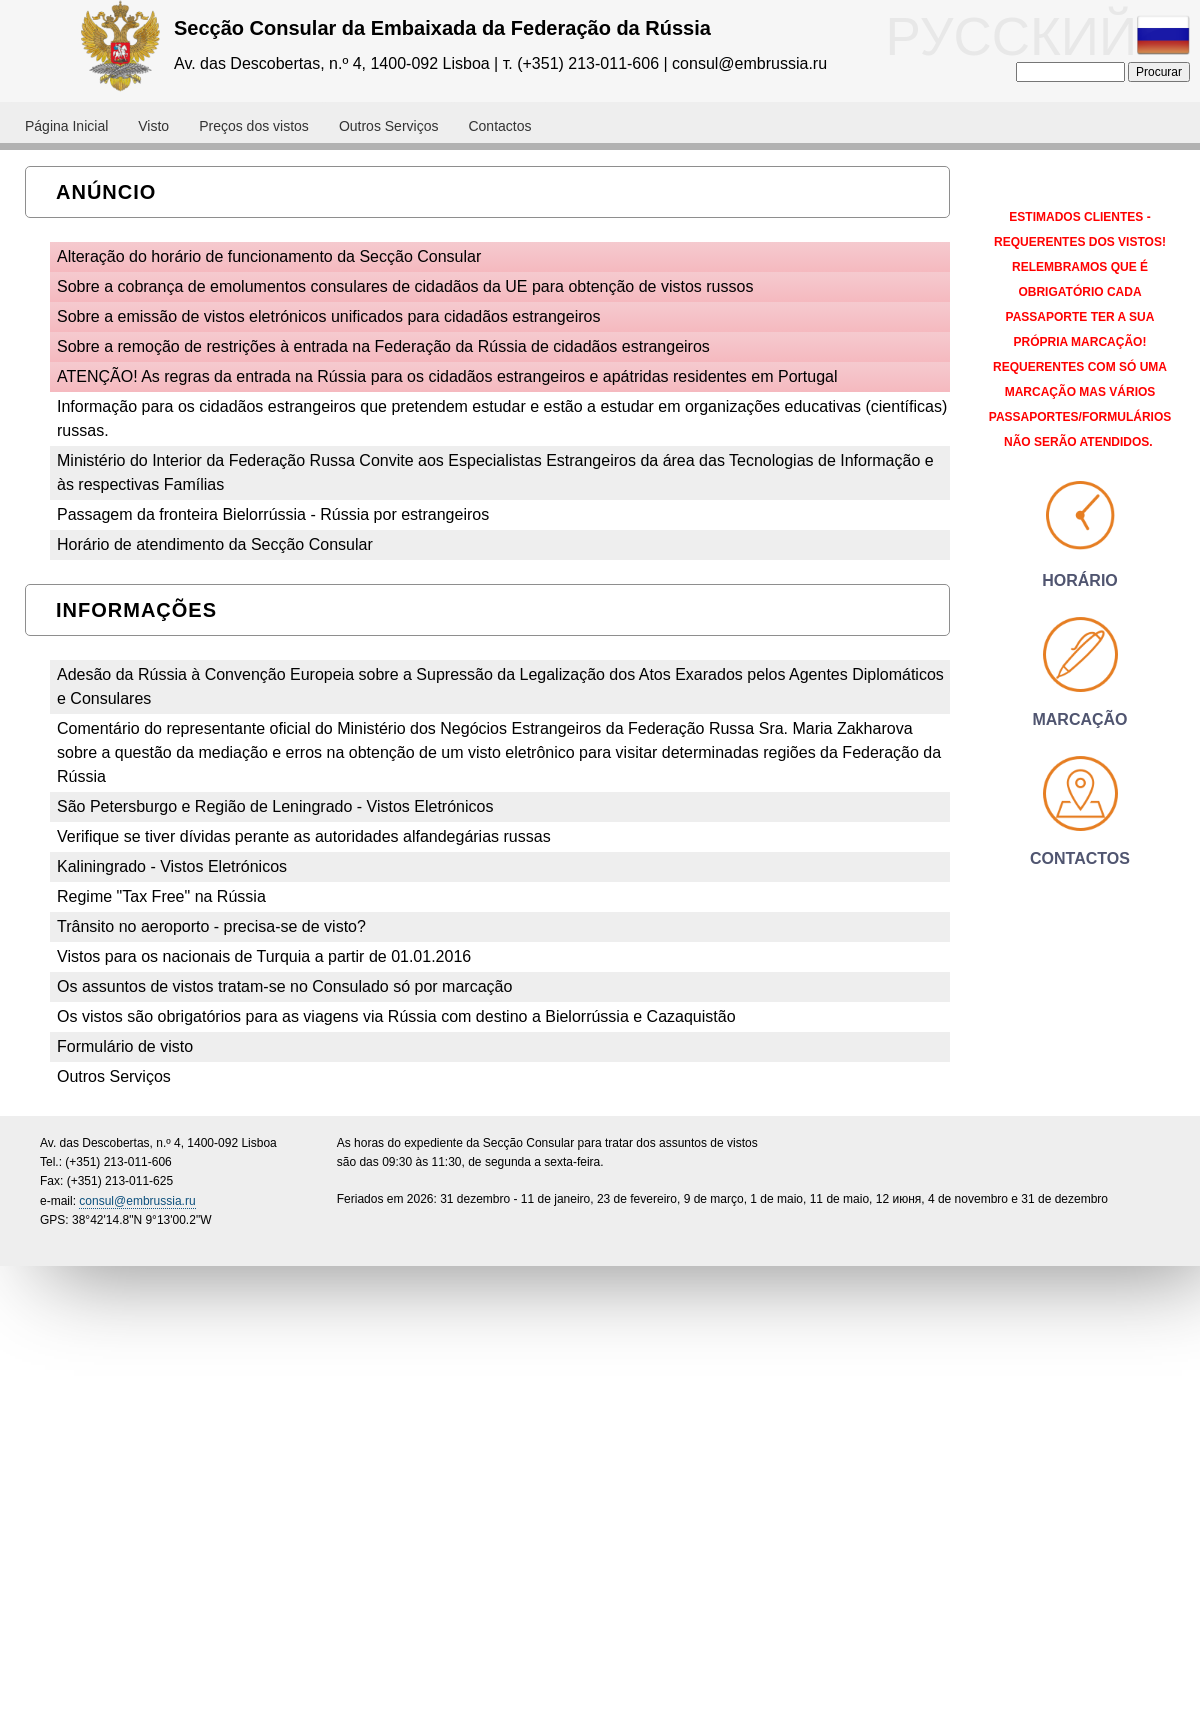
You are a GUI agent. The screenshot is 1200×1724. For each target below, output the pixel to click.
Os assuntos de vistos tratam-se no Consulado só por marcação (284, 986)
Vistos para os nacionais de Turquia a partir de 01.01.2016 (264, 956)
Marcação (1079, 719)
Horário (1080, 580)
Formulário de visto (125, 1046)
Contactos (499, 126)
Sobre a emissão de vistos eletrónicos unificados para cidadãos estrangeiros (328, 316)
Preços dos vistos (254, 126)
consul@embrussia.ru (137, 1201)
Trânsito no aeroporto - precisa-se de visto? (211, 926)
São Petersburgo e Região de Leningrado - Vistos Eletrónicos (275, 806)
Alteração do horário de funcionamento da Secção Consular (269, 256)
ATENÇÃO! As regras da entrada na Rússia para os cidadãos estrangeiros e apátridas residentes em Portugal (447, 376)
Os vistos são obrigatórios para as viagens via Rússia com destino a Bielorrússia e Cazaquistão (396, 1016)
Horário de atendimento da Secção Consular (215, 544)
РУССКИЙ (1038, 36)
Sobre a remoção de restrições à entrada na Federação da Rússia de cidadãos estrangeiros (383, 346)
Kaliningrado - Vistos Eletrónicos (172, 866)
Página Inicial (66, 126)
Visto (153, 126)
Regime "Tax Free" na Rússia (161, 896)
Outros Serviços (114, 1076)
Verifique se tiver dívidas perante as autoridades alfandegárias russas (304, 836)
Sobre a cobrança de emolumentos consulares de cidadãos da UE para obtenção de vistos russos (405, 286)
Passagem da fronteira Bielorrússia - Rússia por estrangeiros (273, 514)
